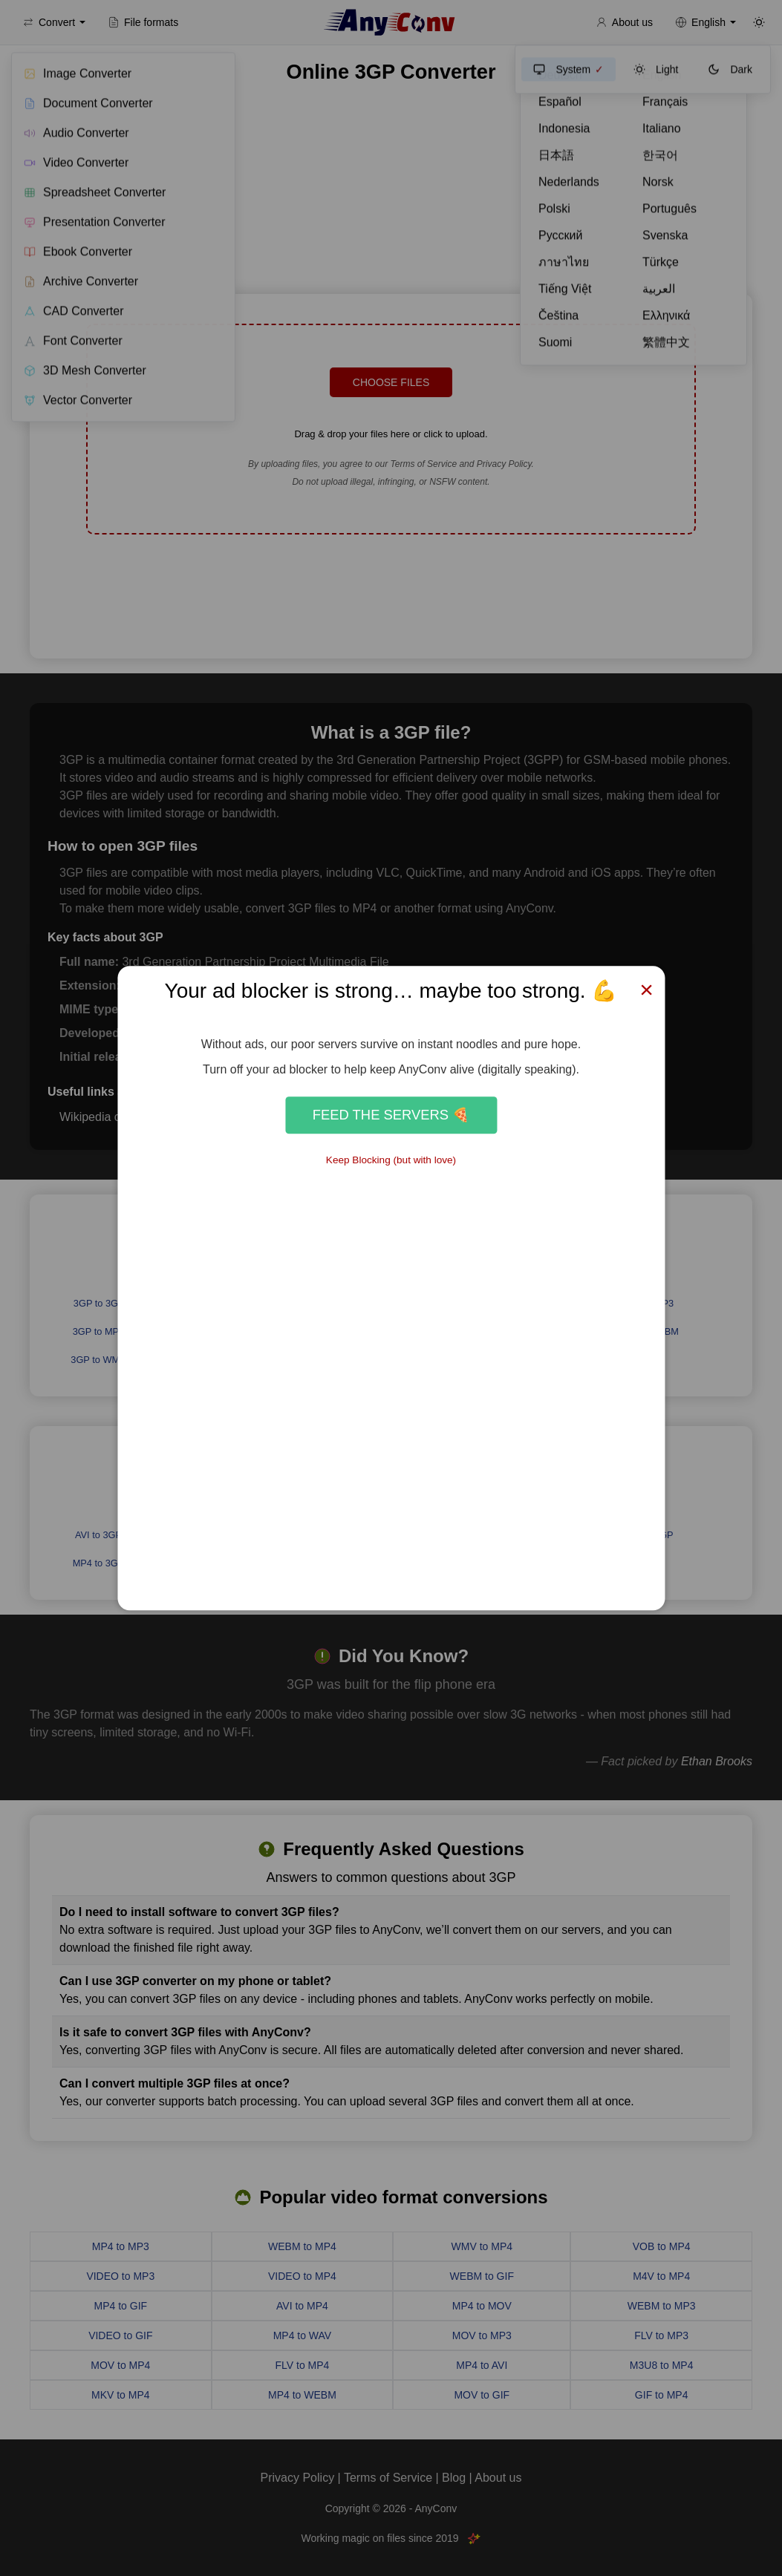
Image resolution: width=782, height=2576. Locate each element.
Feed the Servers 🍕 (391, 1114)
